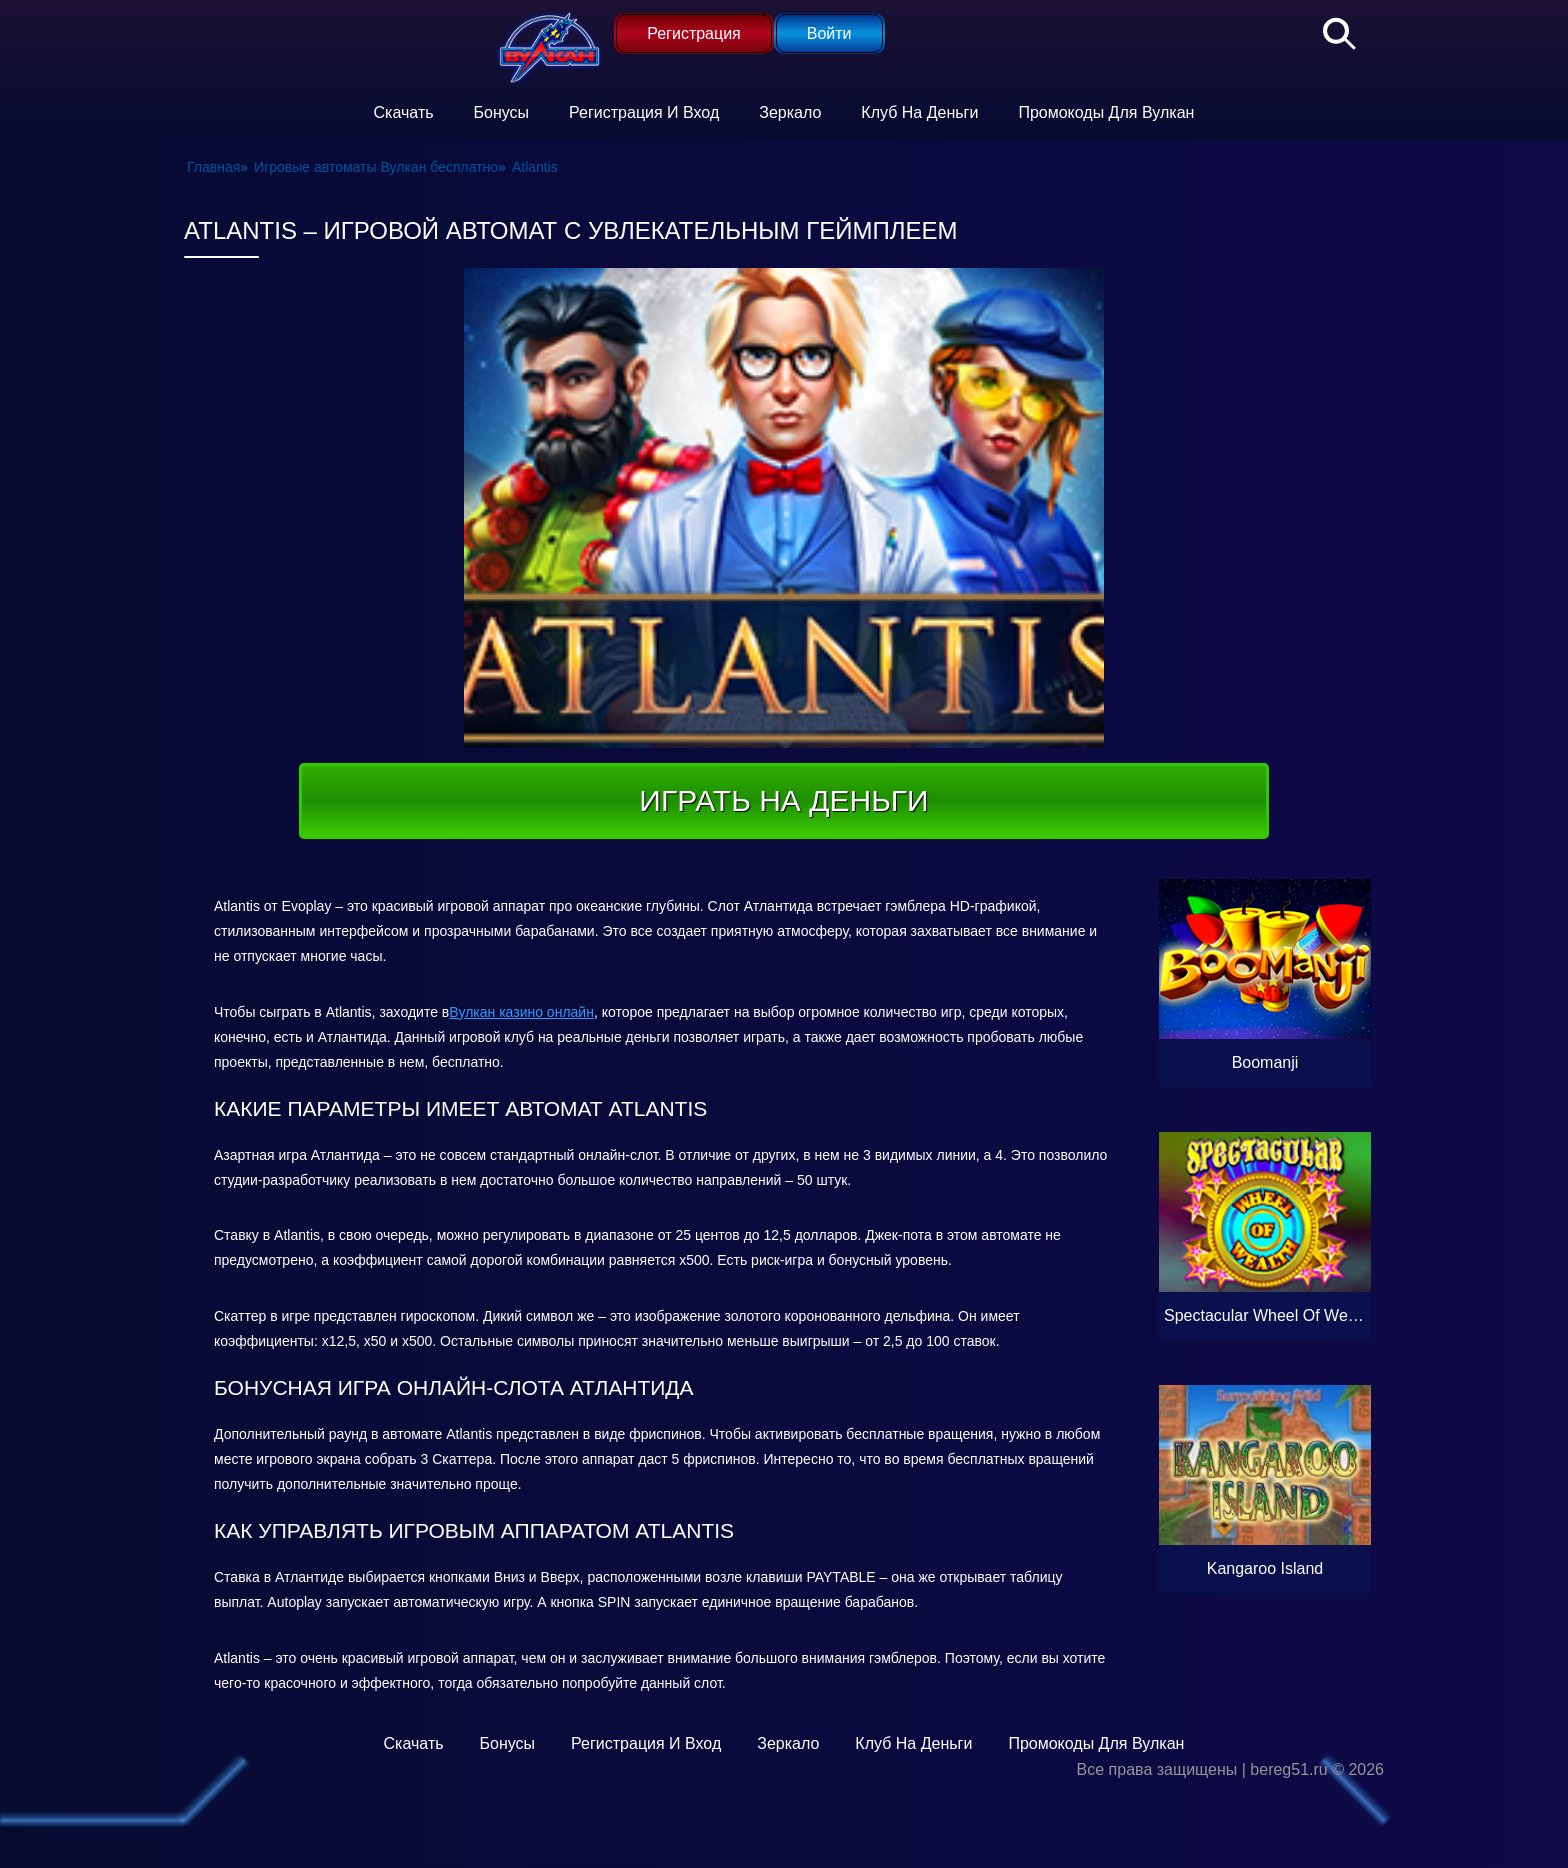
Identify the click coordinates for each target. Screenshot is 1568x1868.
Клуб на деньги (919, 112)
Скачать (404, 112)
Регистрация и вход (644, 112)
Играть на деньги (783, 800)
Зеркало (790, 112)
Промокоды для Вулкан (1106, 112)
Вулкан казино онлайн (521, 1012)
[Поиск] (1329, 30)
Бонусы (502, 112)
